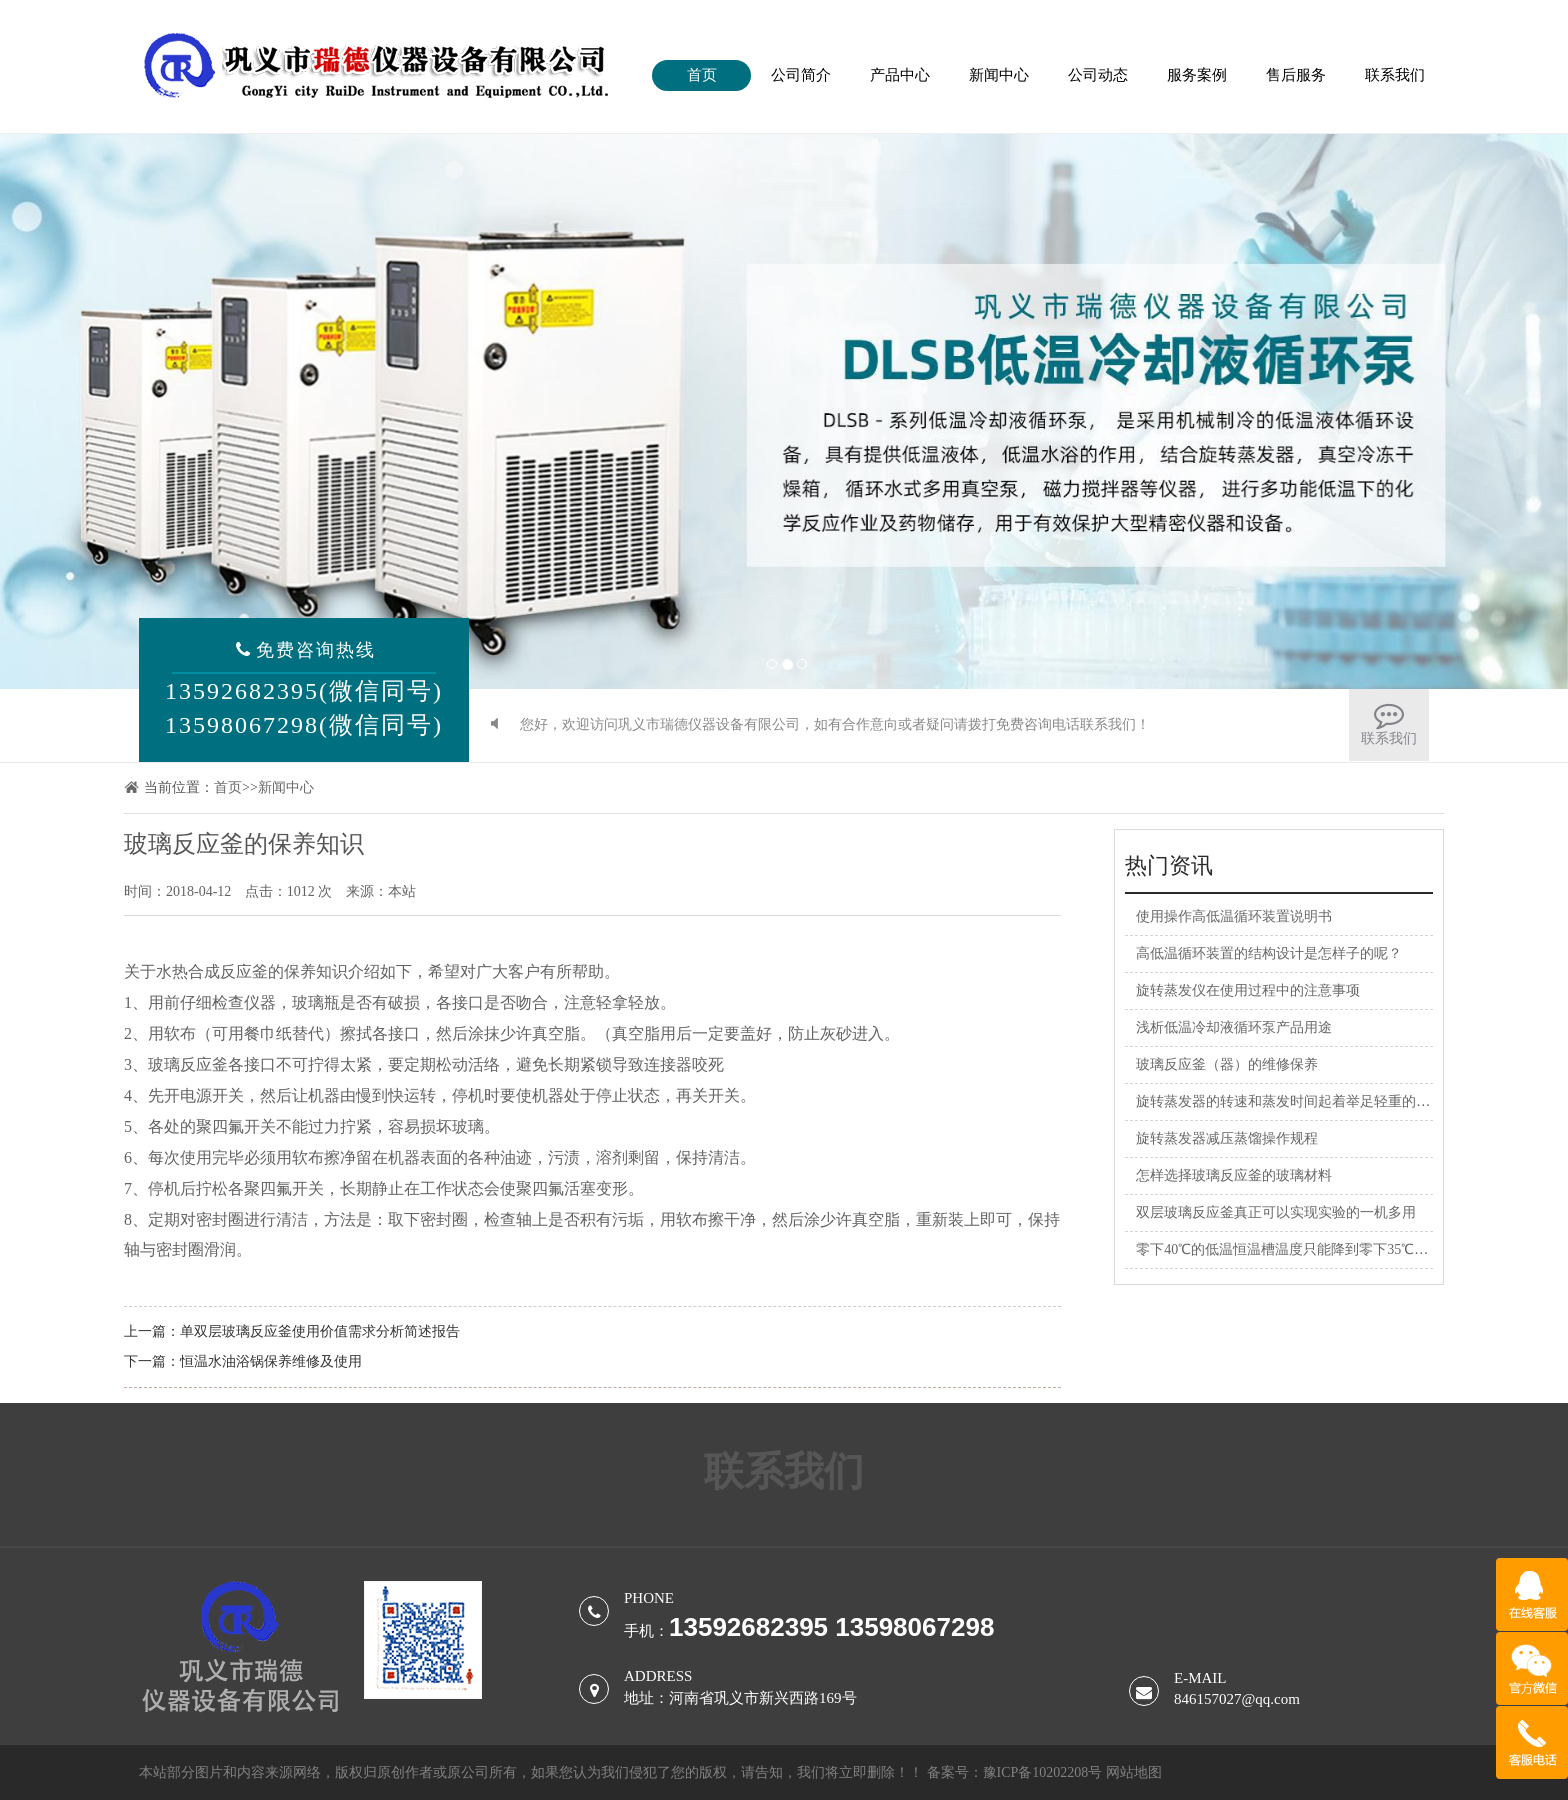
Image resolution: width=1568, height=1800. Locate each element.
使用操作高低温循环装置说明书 (1234, 916)
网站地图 (1134, 1772)
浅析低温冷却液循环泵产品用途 (1234, 1027)
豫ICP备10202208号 (1043, 1772)
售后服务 (1296, 75)
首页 (702, 75)
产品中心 (900, 75)
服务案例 (1197, 75)
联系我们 (1395, 75)
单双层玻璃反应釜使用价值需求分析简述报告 (320, 1331)
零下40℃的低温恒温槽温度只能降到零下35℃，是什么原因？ (1324, 1249)
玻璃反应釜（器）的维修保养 (1227, 1064)
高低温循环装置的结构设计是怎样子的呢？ (1269, 953)
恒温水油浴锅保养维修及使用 (271, 1361)
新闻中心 (999, 75)
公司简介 (801, 75)
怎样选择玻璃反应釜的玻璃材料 (1234, 1175)
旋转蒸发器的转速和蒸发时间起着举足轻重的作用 (1290, 1101)
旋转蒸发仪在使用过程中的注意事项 (1248, 990)
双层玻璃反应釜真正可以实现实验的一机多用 (1276, 1212)
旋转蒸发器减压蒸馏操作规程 (1227, 1138)
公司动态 (1098, 75)
